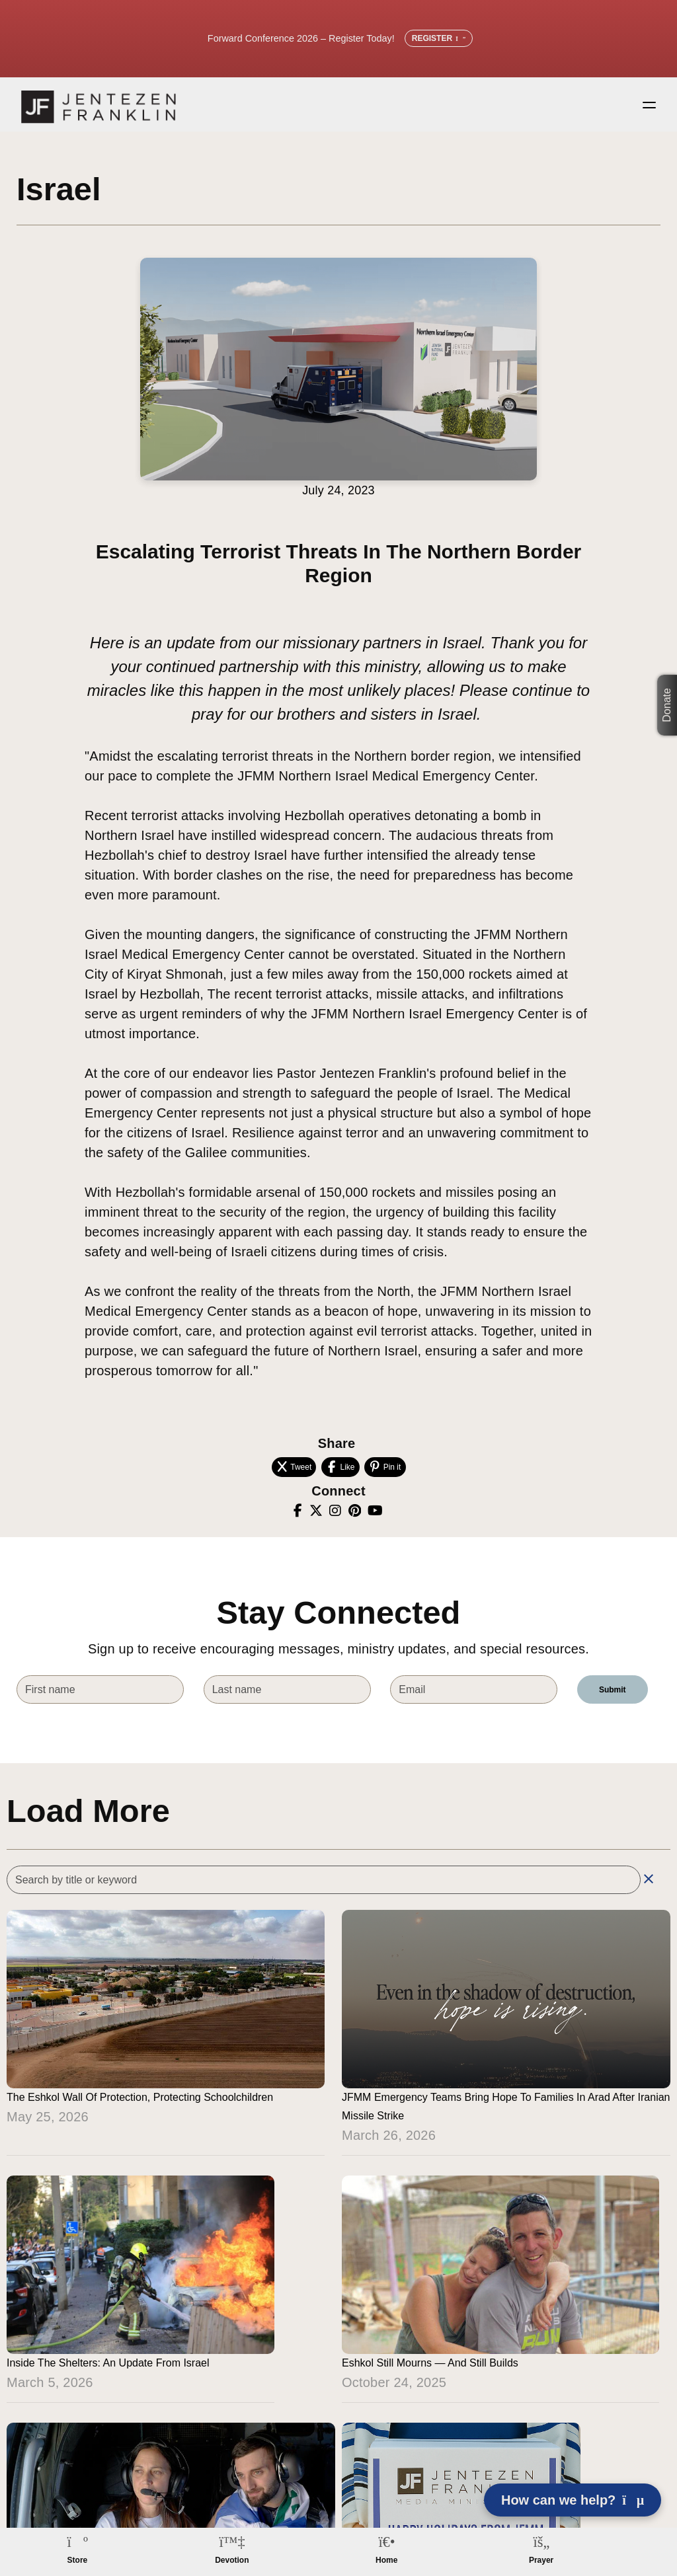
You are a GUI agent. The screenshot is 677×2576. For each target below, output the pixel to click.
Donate (666, 706)
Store (77, 2560)
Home (386, 2560)
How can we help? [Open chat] (572, 2500)
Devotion (232, 2560)
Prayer (541, 2560)
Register (438, 38)
